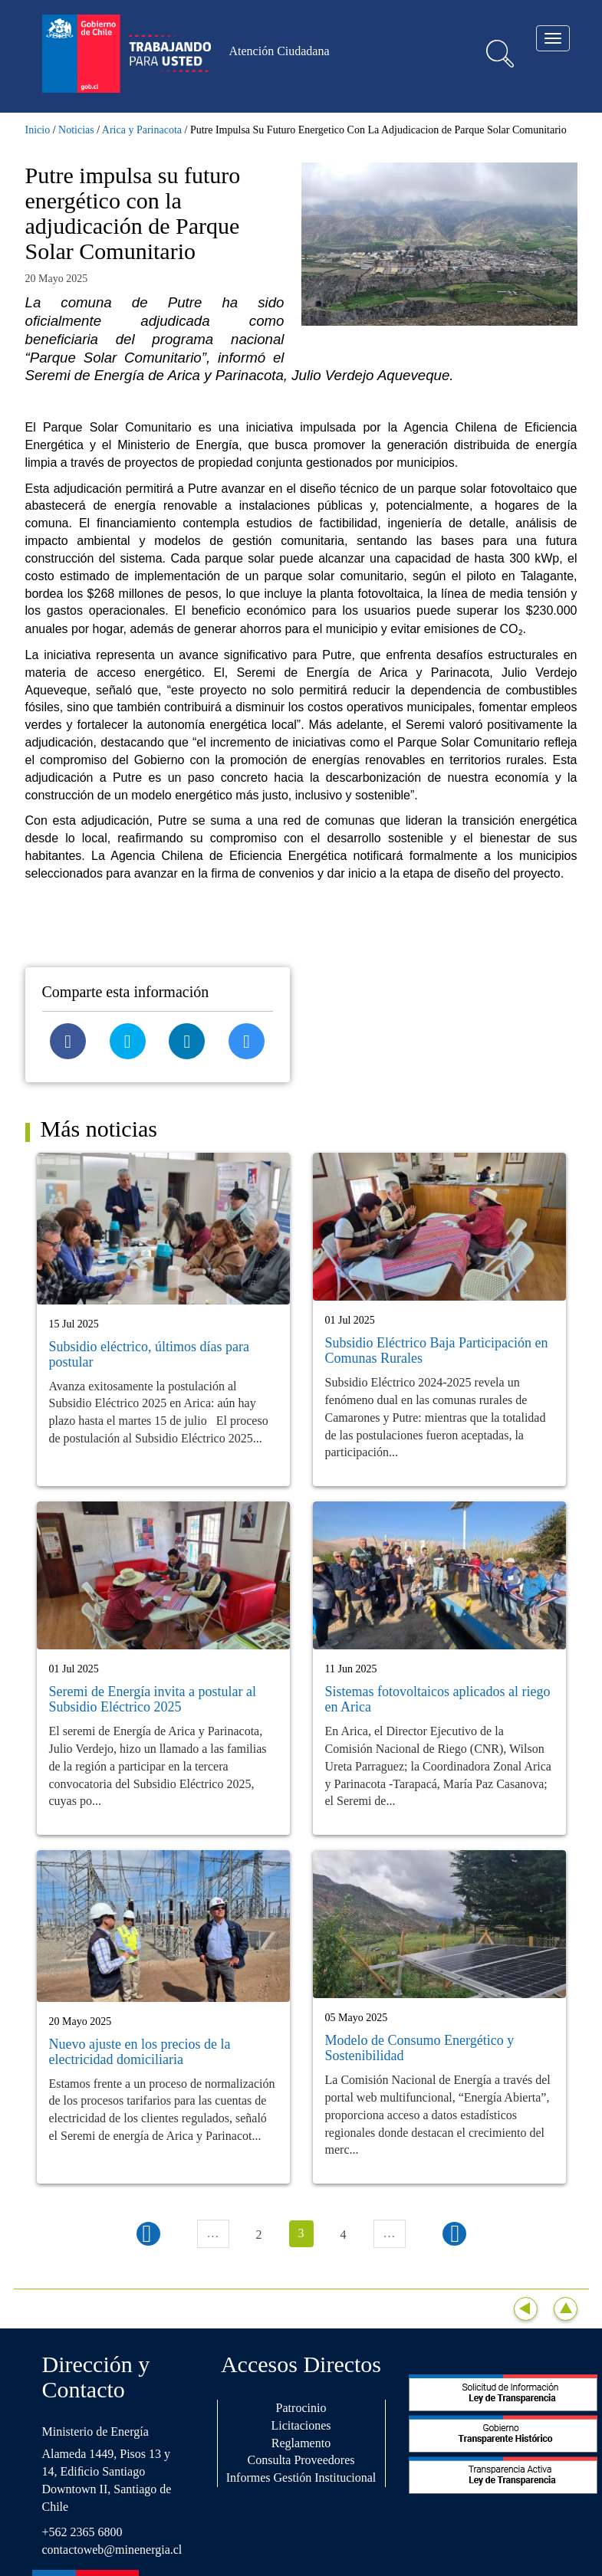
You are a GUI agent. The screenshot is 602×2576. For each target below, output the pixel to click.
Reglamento (301, 2443)
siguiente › (454, 2234)
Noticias (76, 130)
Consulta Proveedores (301, 2459)
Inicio (38, 130)
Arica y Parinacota (142, 130)
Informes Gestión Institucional (301, 2477)
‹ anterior (148, 2234)
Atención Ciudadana (279, 50)
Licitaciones (301, 2425)
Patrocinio (301, 2407)
